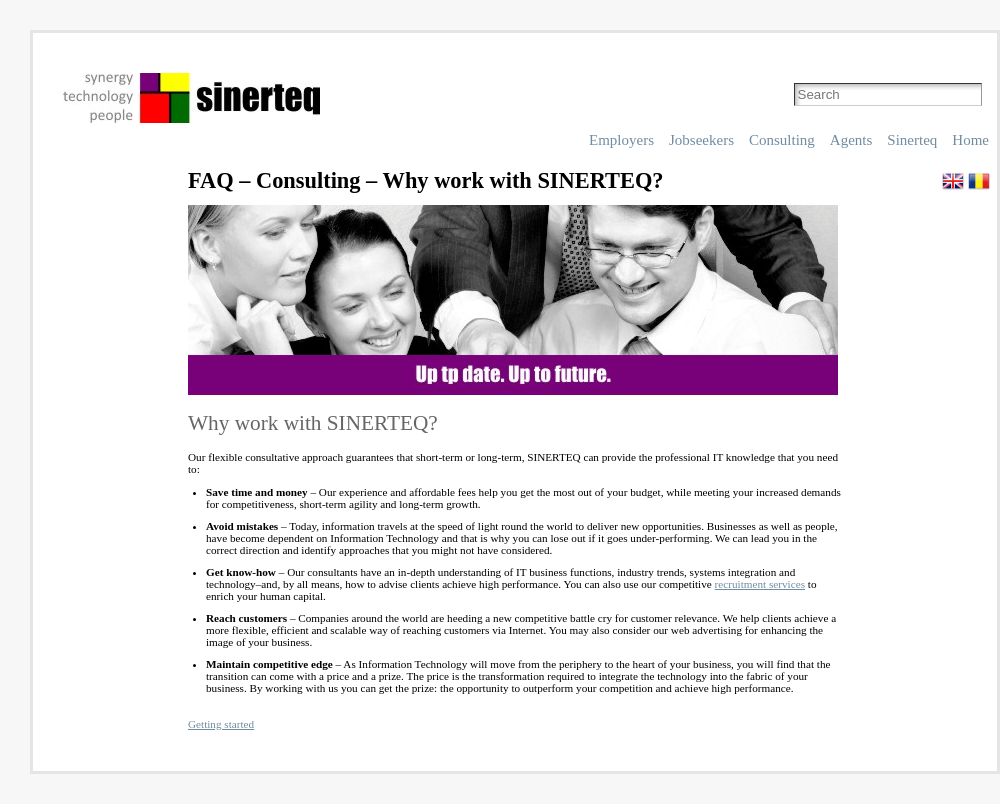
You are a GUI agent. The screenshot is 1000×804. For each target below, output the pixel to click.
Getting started (221, 724)
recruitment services (760, 584)
